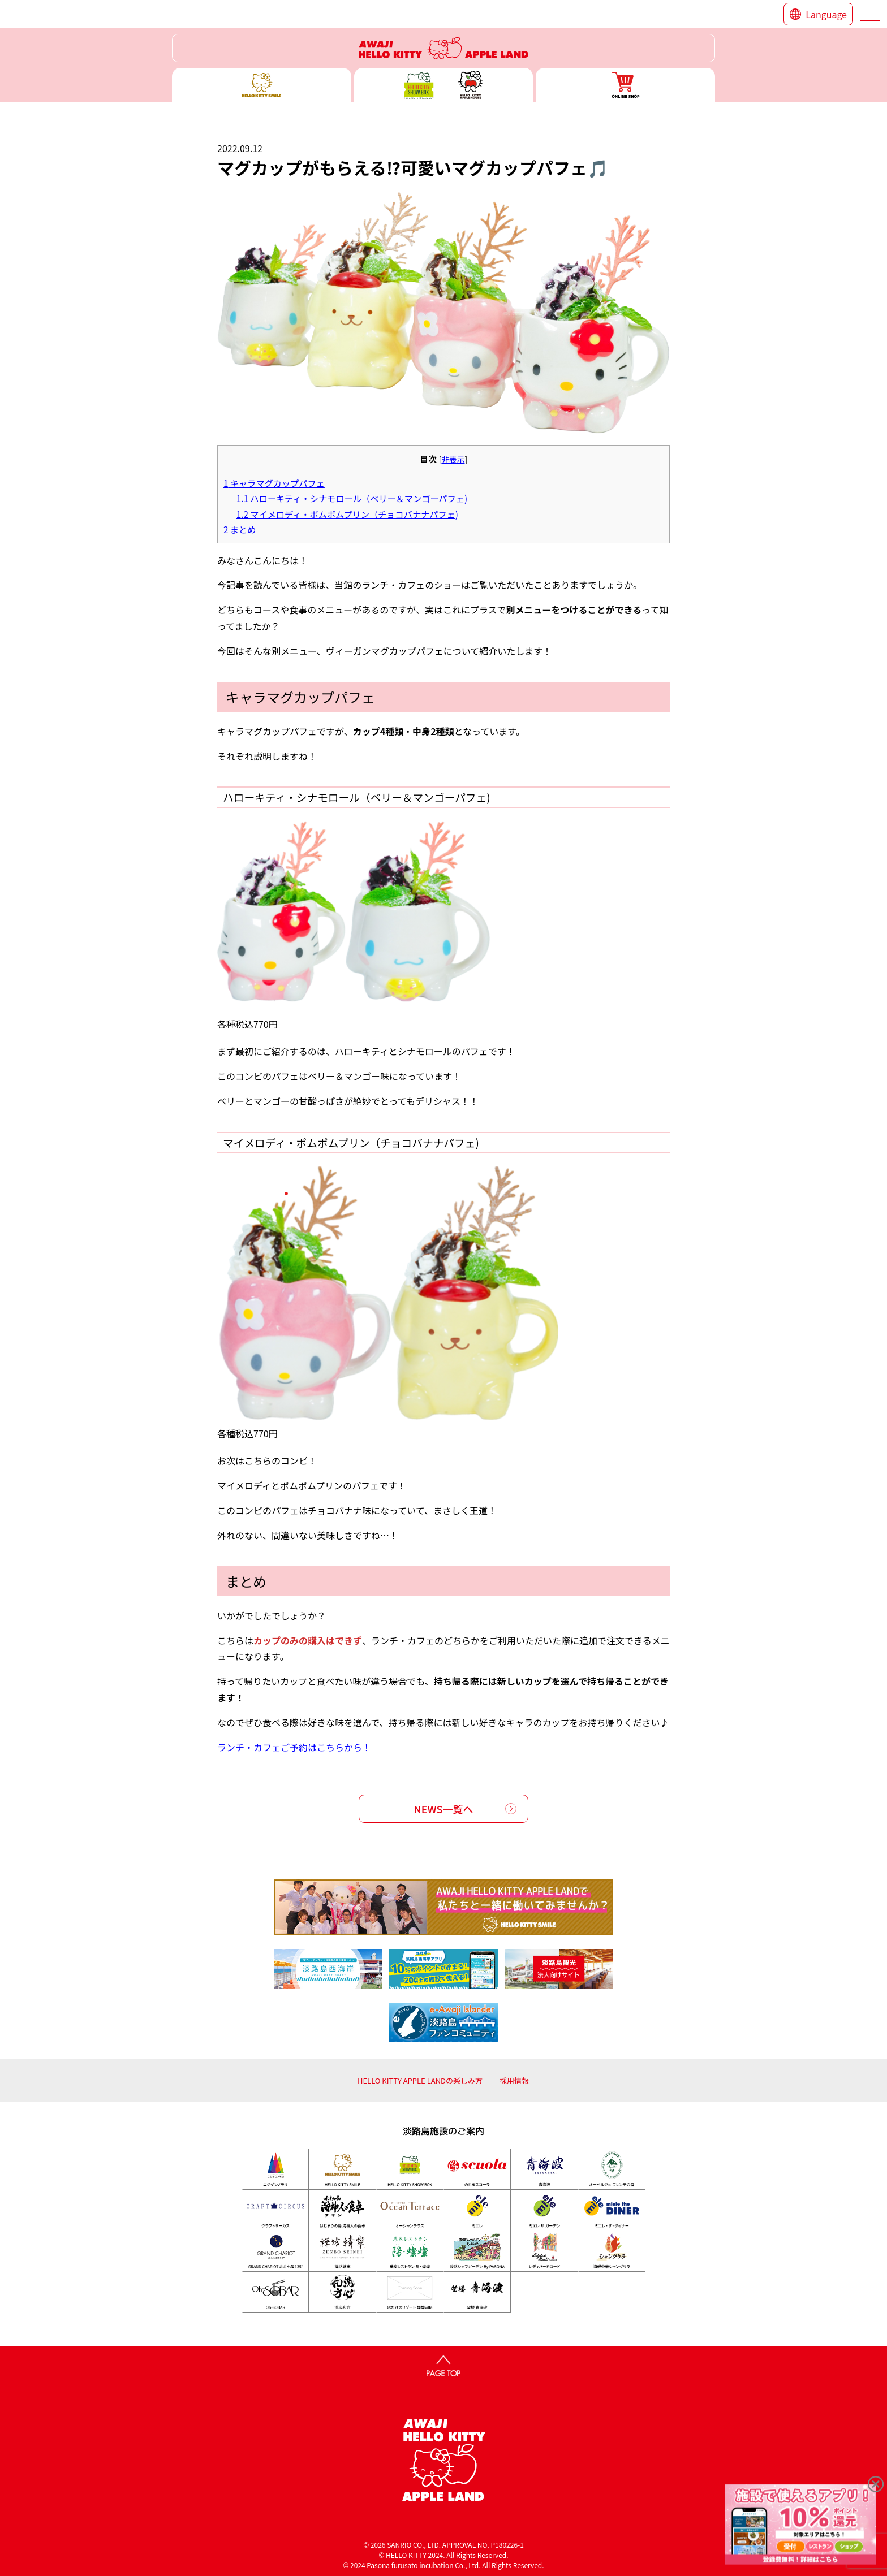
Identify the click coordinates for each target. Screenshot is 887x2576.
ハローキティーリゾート (443, 48)
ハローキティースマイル (261, 85)
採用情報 (514, 2080)
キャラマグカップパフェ (274, 483)
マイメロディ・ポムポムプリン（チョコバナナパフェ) (347, 514)
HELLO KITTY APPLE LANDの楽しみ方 (420, 2080)
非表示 (452, 459)
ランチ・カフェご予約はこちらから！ (294, 1747)
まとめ (239, 529)
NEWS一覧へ (443, 1808)
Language (826, 14)
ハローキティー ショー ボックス (443, 85)
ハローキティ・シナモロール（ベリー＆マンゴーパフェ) (351, 498)
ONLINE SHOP (625, 85)
